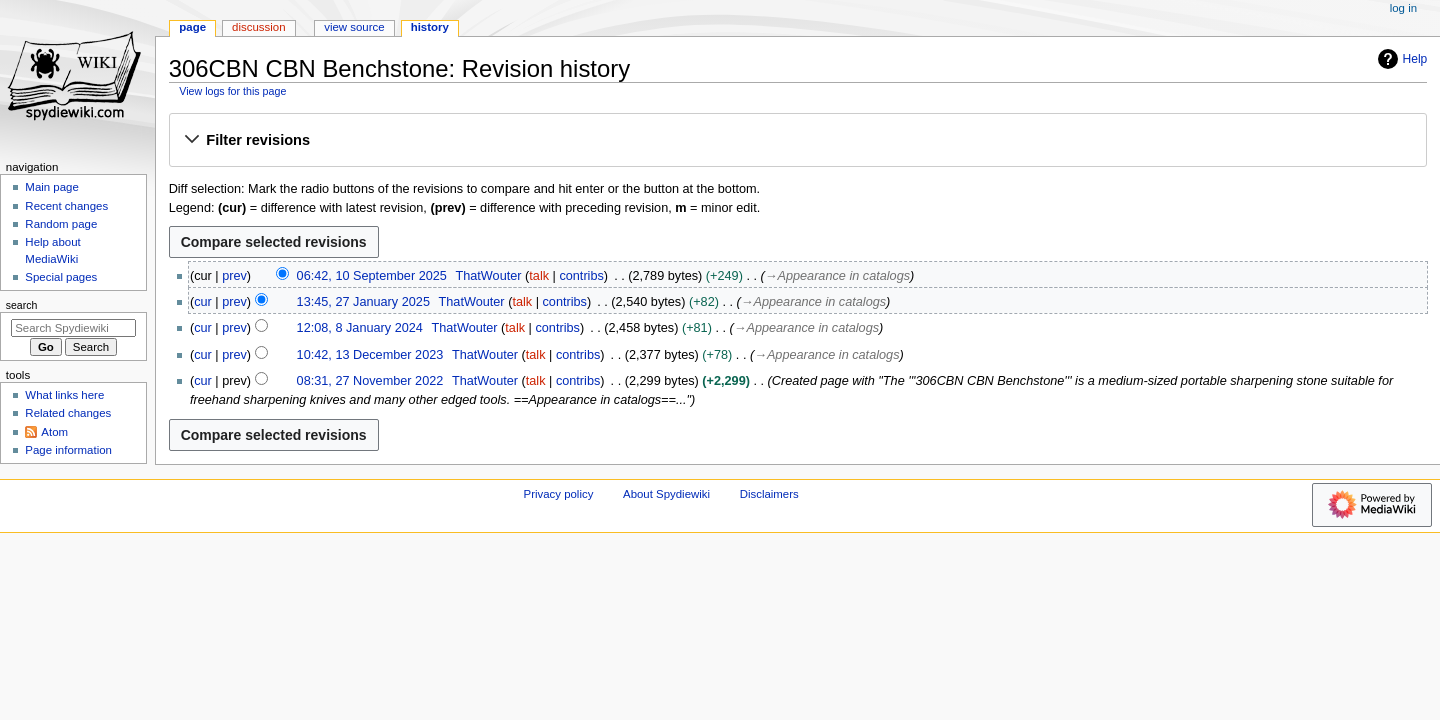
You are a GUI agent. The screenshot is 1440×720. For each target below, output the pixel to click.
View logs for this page (232, 91)
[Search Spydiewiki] (73, 328)
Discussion (258, 27)
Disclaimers (769, 494)
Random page (61, 224)
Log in (1403, 8)
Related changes (68, 413)
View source (354, 27)
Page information (68, 450)
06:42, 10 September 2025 (372, 276)
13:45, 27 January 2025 (363, 302)
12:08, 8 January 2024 (360, 328)
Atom (54, 432)
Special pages (61, 277)
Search (22, 305)
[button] (797, 141)
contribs (581, 276)
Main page (52, 187)
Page (192, 27)
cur (203, 302)
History (430, 27)
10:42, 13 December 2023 (370, 355)
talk (539, 276)
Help (1400, 59)
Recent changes (66, 206)
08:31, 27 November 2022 (370, 381)
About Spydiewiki (666, 494)
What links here (64, 395)
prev (234, 276)
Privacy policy (559, 494)
